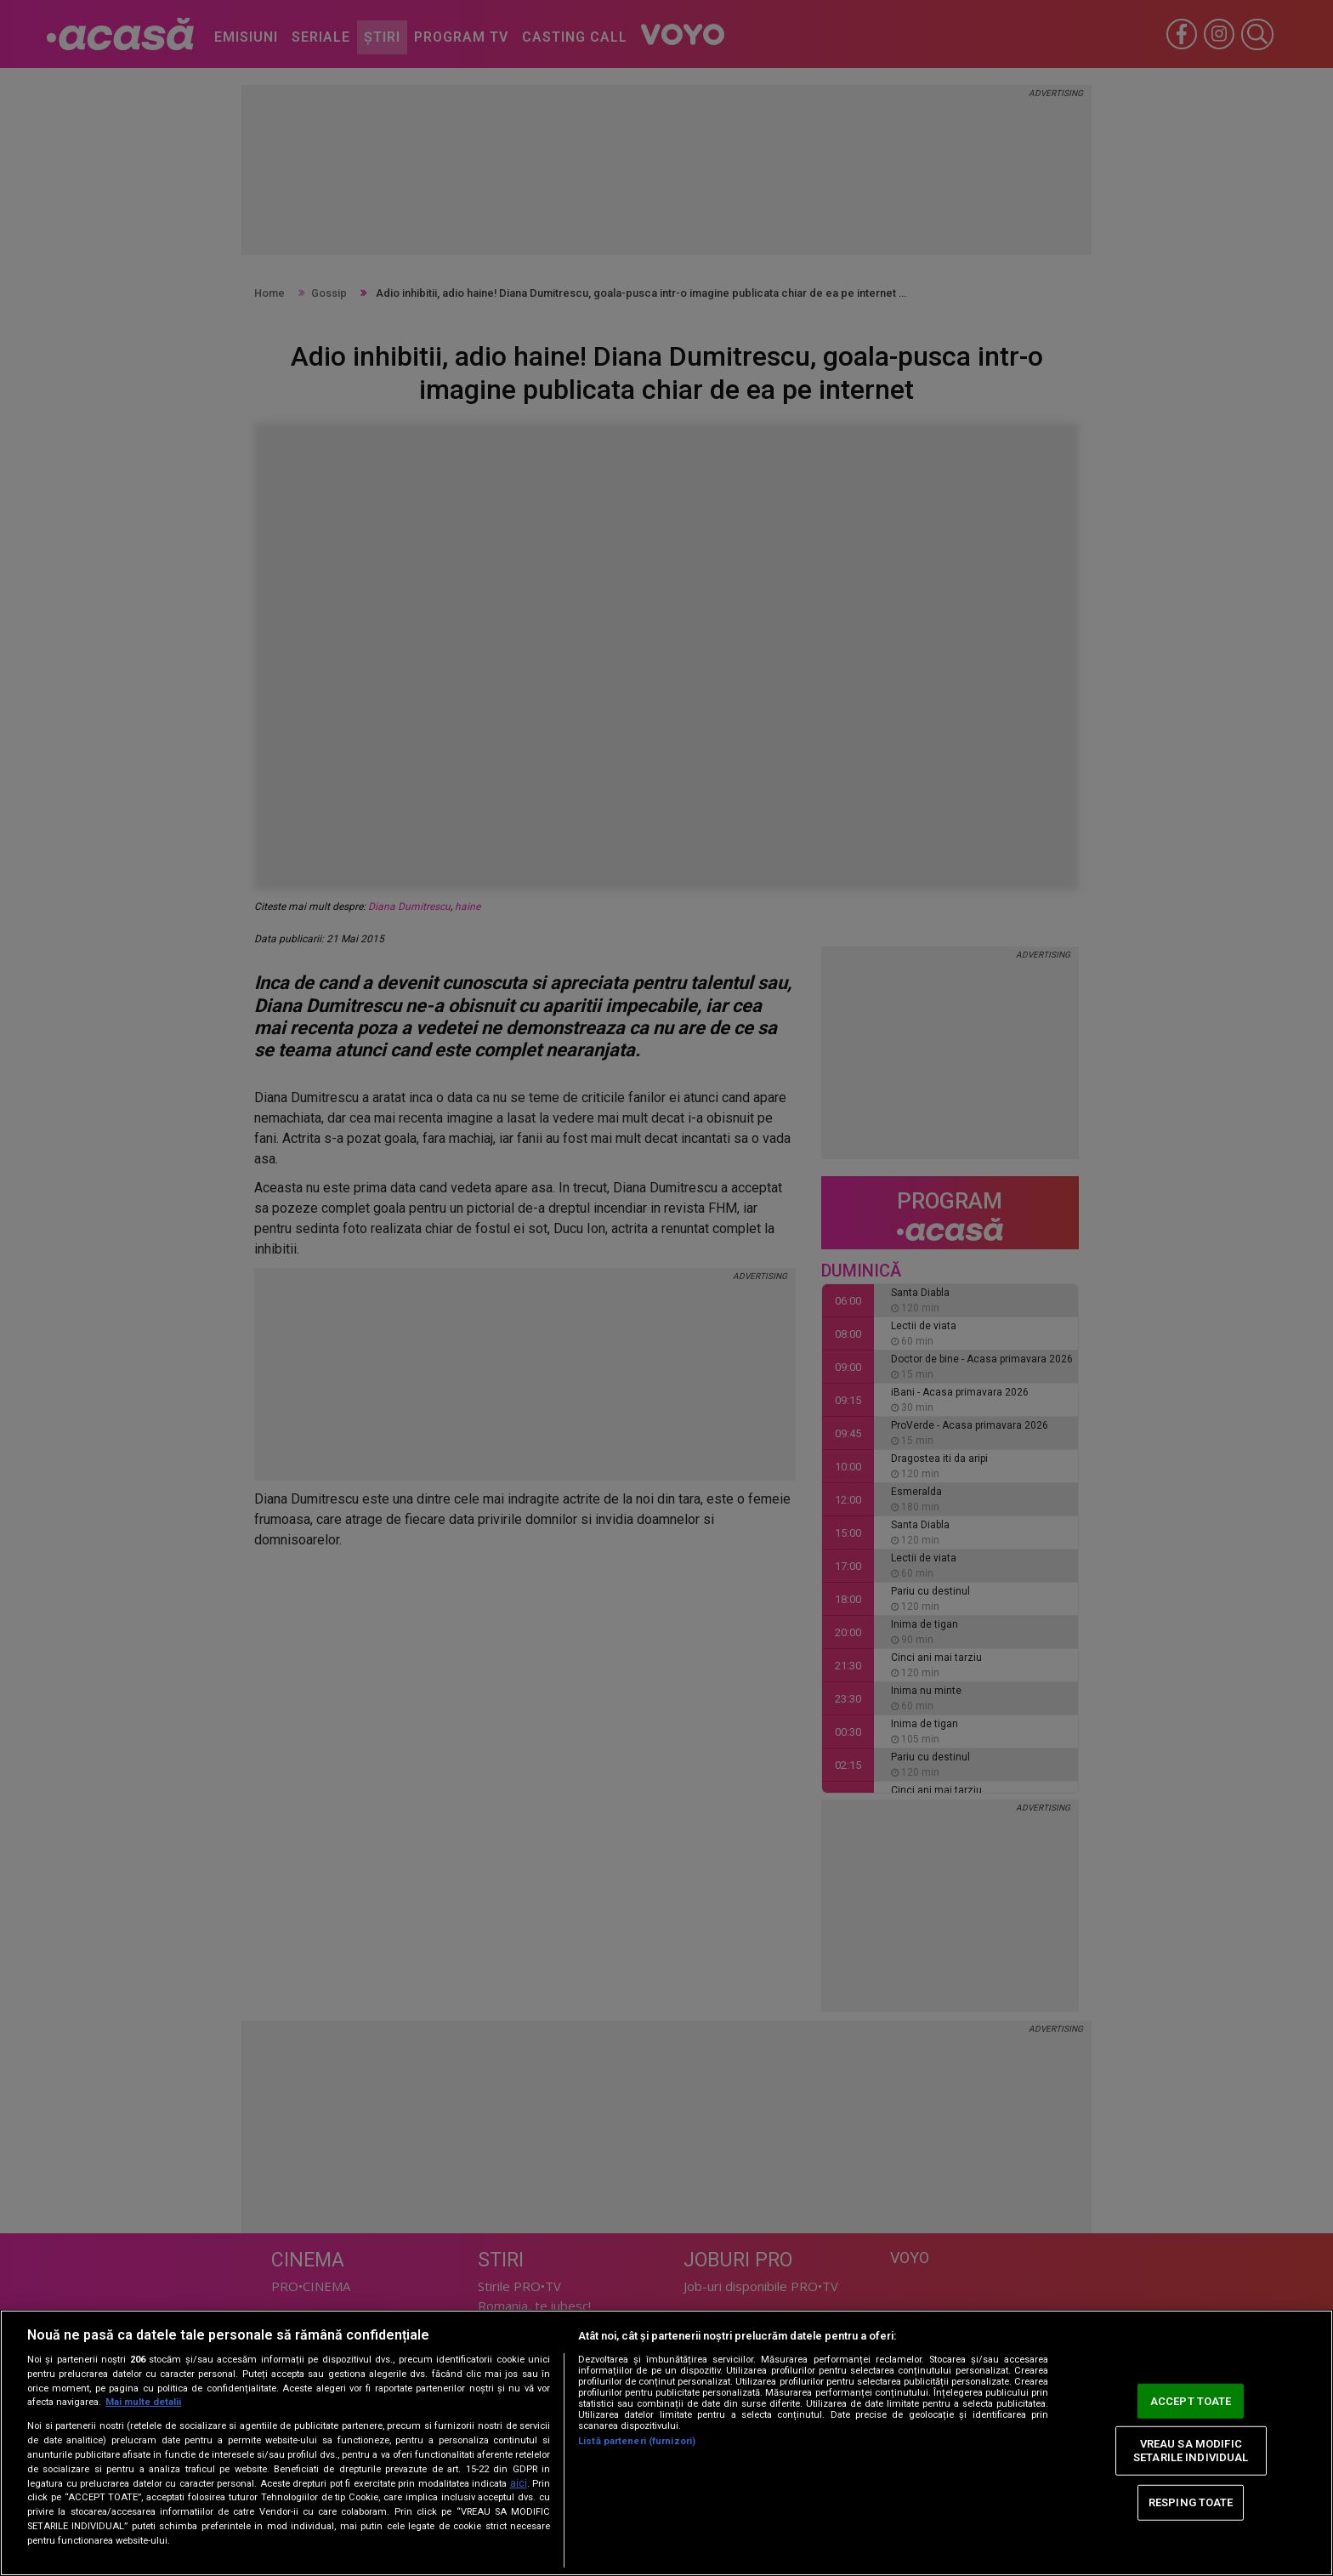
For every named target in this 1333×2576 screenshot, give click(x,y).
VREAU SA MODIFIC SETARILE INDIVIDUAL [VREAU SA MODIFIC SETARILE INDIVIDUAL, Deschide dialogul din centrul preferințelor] (1190, 2450)
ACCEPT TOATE (1191, 2400)
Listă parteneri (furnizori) (636, 2441)
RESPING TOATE (1191, 2502)
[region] (666, 2443)
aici (518, 2483)
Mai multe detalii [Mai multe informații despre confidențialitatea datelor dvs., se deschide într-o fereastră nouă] (143, 2402)
